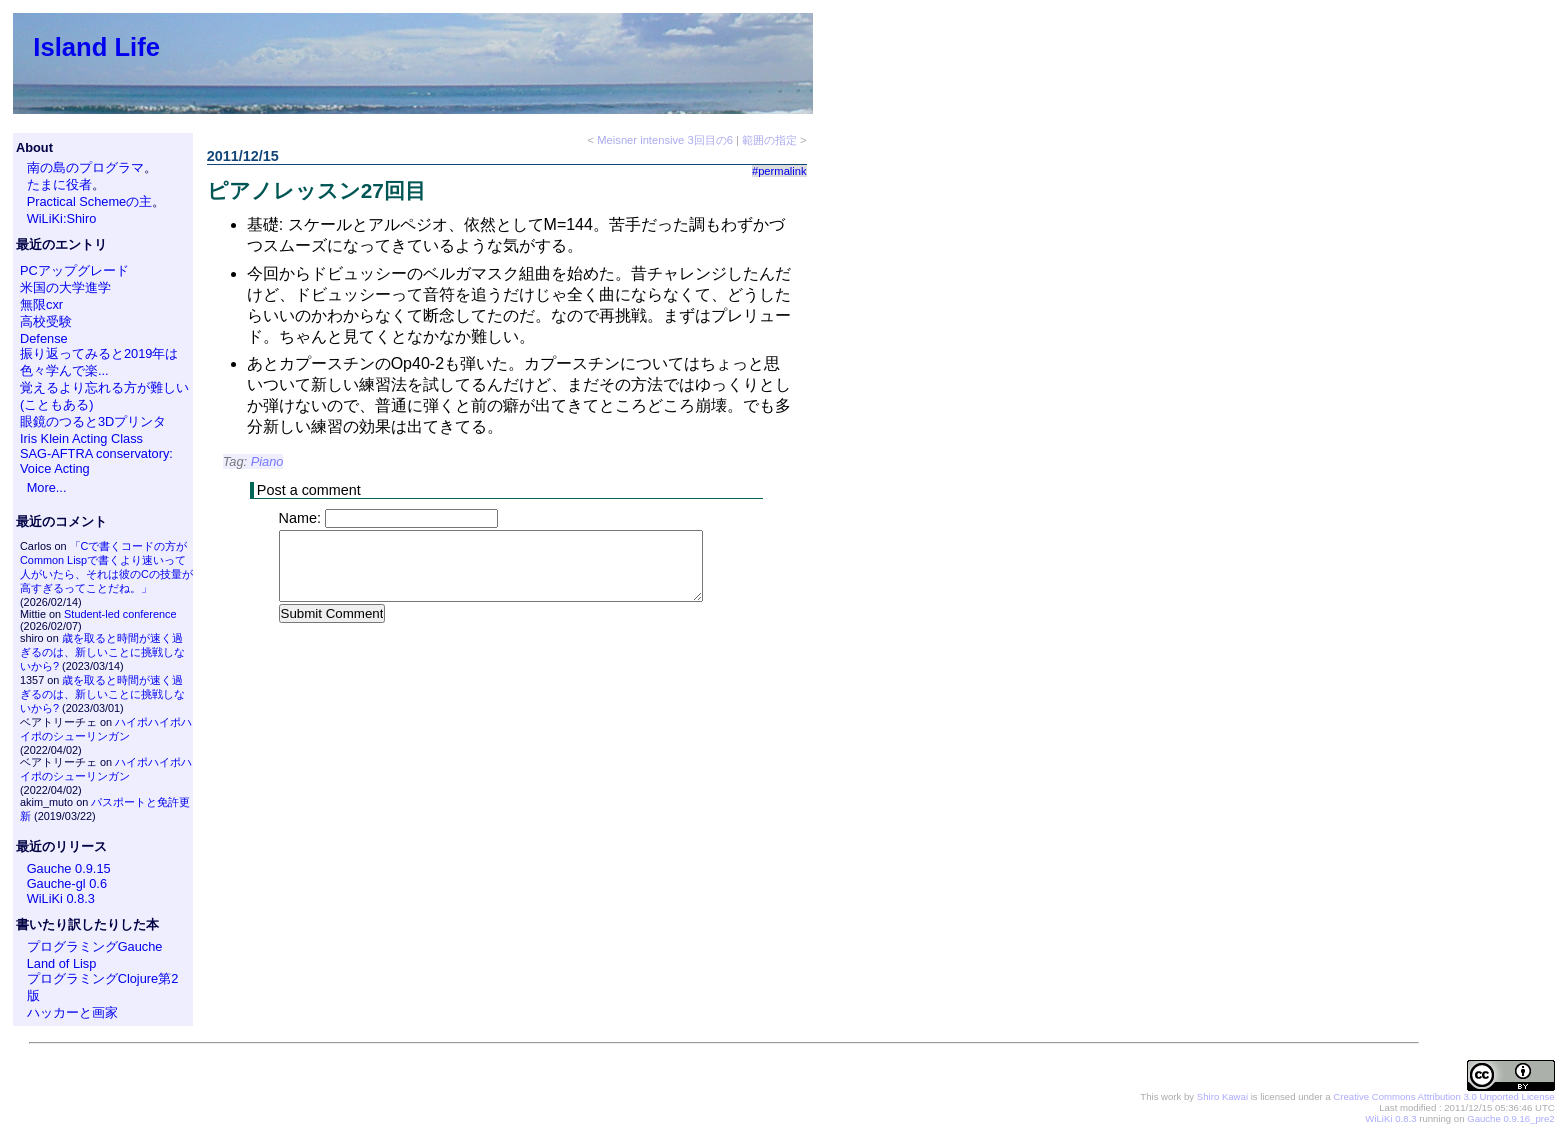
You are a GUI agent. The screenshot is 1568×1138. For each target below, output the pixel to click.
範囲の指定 (769, 140)
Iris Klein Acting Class (81, 438)
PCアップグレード (74, 270)
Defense (44, 338)
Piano (267, 461)
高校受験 (46, 321)
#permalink (779, 171)
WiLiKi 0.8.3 (61, 898)
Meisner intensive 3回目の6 (665, 140)
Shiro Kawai (1222, 1096)
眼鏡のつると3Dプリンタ (93, 421)
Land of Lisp (62, 963)
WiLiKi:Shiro (62, 218)
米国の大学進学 (65, 287)
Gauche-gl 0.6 (67, 883)
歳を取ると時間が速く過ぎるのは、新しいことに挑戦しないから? (102, 652)
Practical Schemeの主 (90, 201)
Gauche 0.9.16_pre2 (1510, 1118)
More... (47, 487)
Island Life (96, 47)
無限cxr (41, 304)
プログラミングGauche (95, 946)
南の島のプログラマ (85, 167)
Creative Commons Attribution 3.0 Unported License (1443, 1096)
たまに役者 (59, 184)
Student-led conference (120, 614)
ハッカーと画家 (72, 1012)
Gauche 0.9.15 (69, 868)
